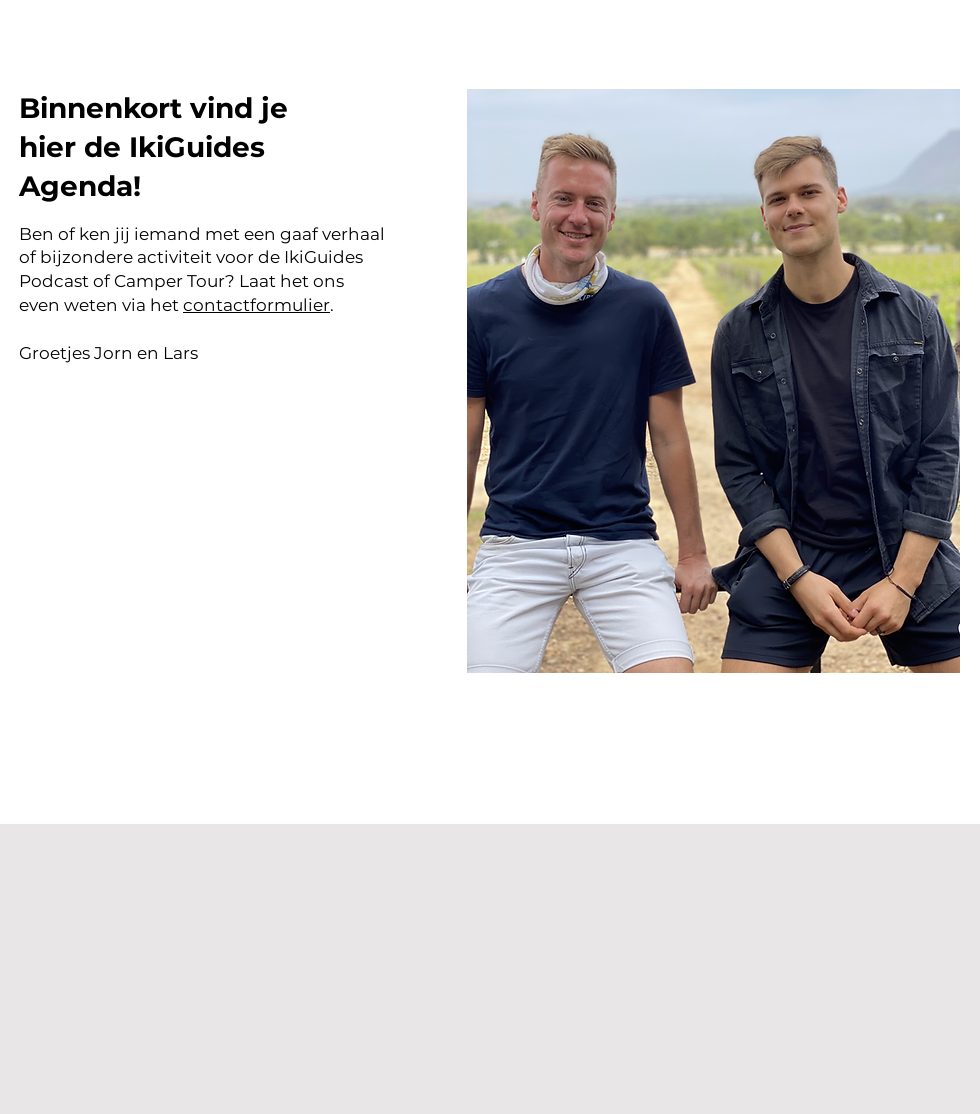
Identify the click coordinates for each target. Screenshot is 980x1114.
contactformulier (256, 305)
